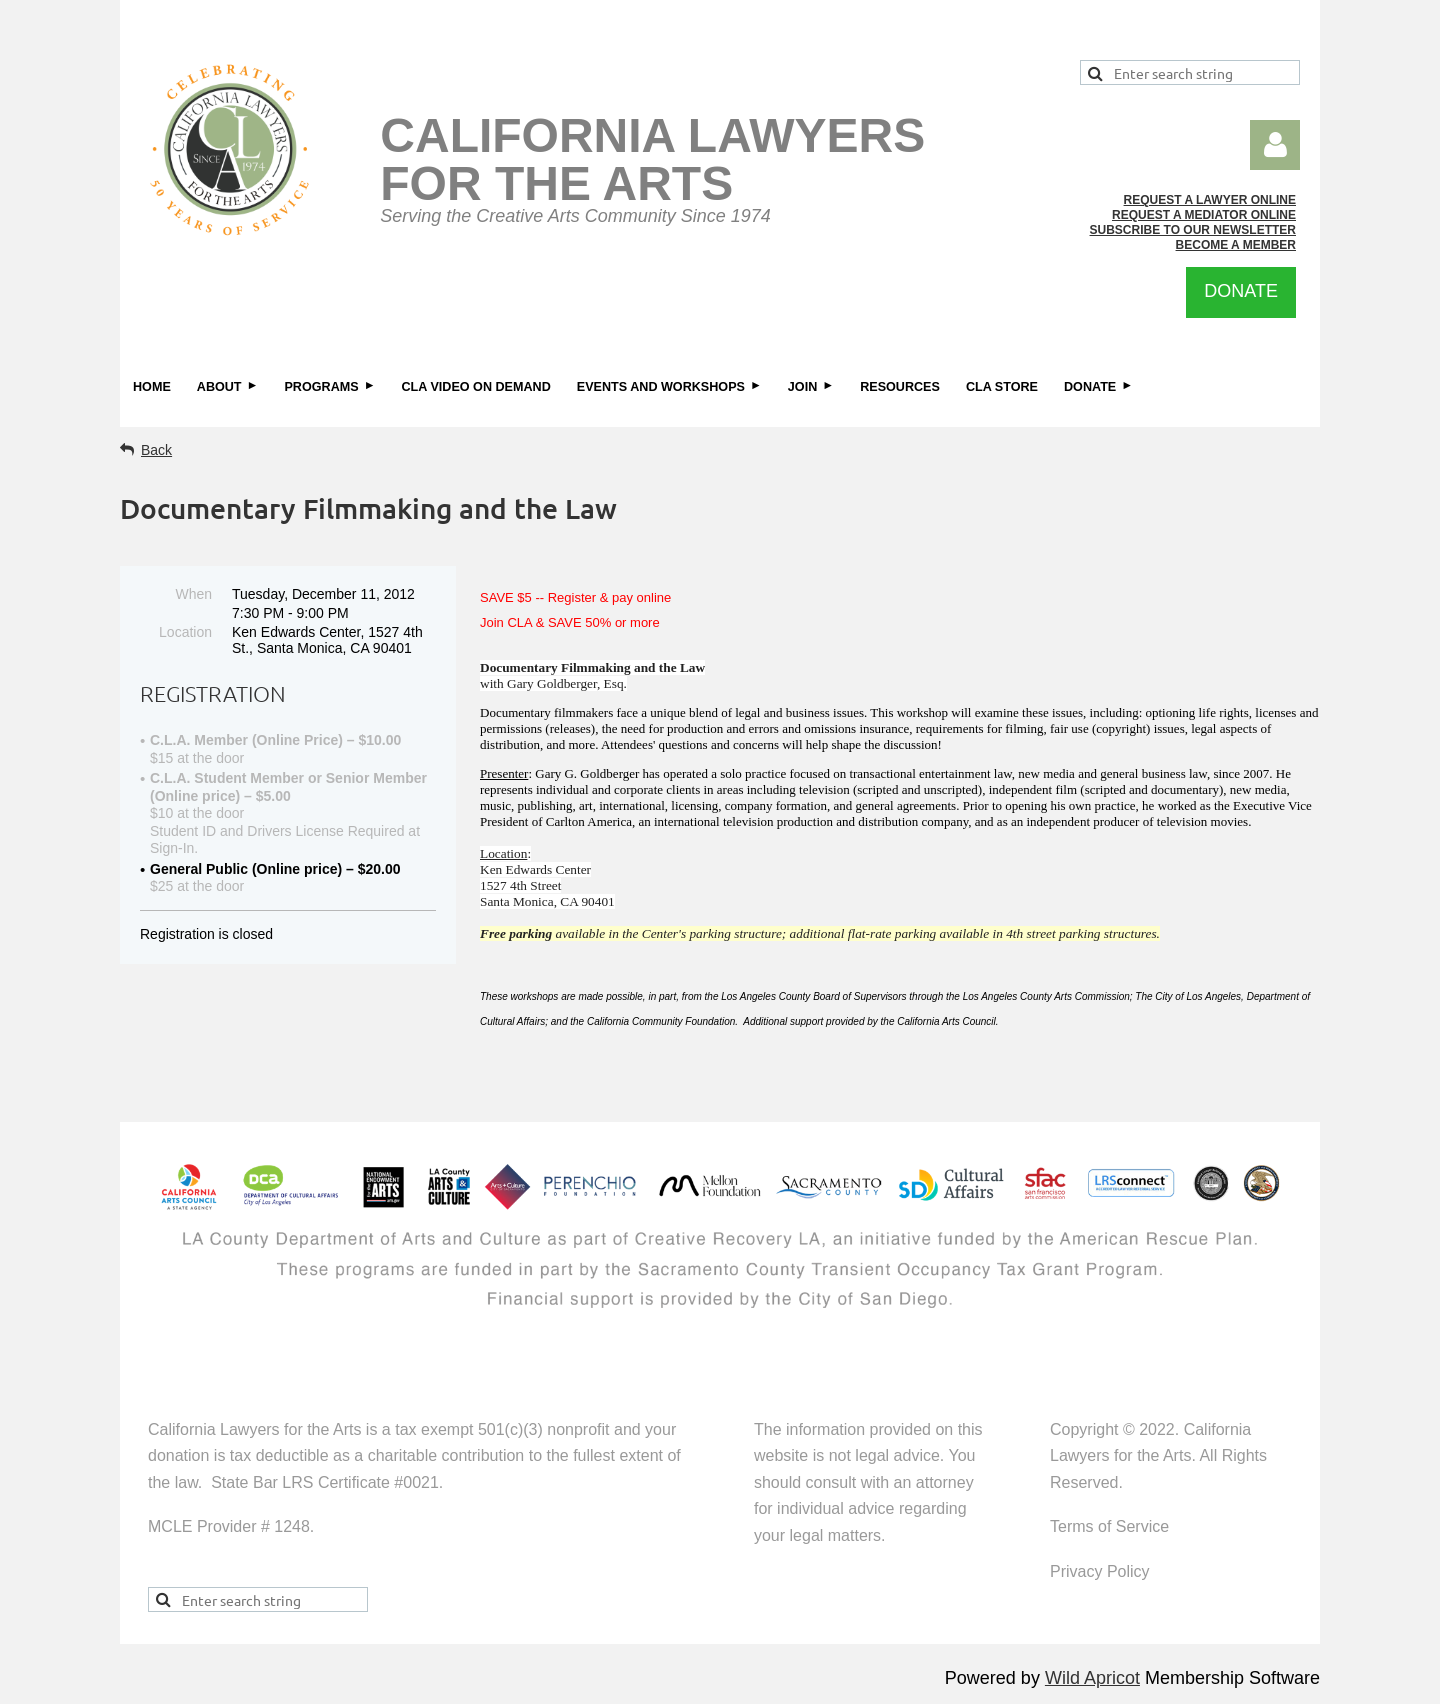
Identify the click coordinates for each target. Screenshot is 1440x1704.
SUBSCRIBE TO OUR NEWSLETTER (1193, 230)
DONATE (1241, 291)
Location (185, 632)
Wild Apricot (1092, 1678)
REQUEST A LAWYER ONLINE (1210, 200)
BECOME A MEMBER (1236, 245)
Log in (1275, 145)
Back (156, 450)
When (193, 594)
